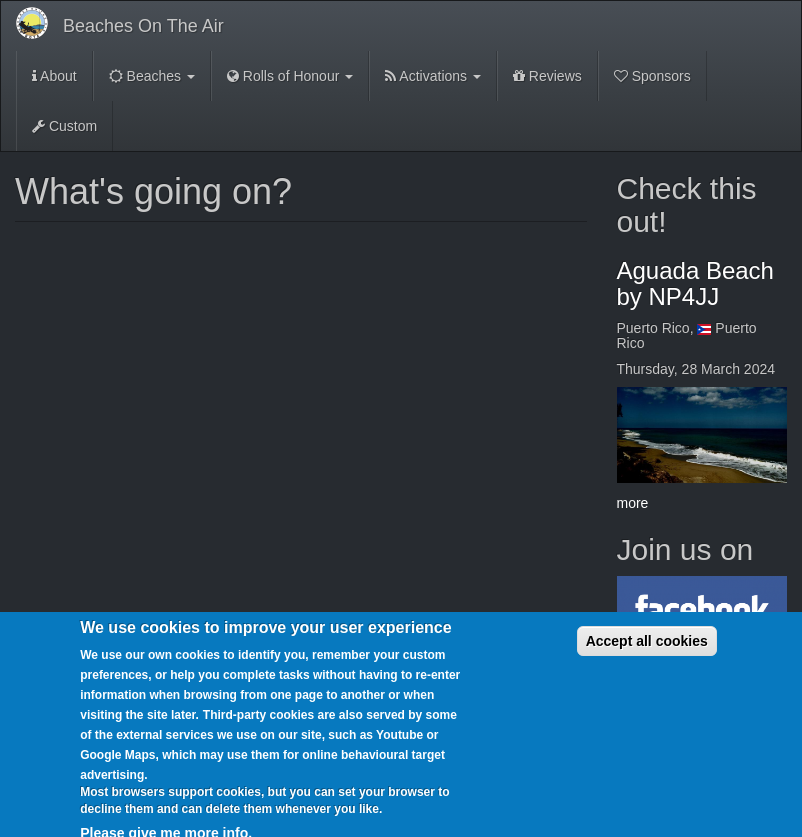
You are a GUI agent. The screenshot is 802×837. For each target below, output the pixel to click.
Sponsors (652, 76)
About (54, 76)
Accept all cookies (647, 654)
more (633, 503)
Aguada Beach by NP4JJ (695, 283)
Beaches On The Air (143, 26)
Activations (433, 76)
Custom (64, 126)
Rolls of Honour (290, 76)
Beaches (152, 76)
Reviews (547, 76)
